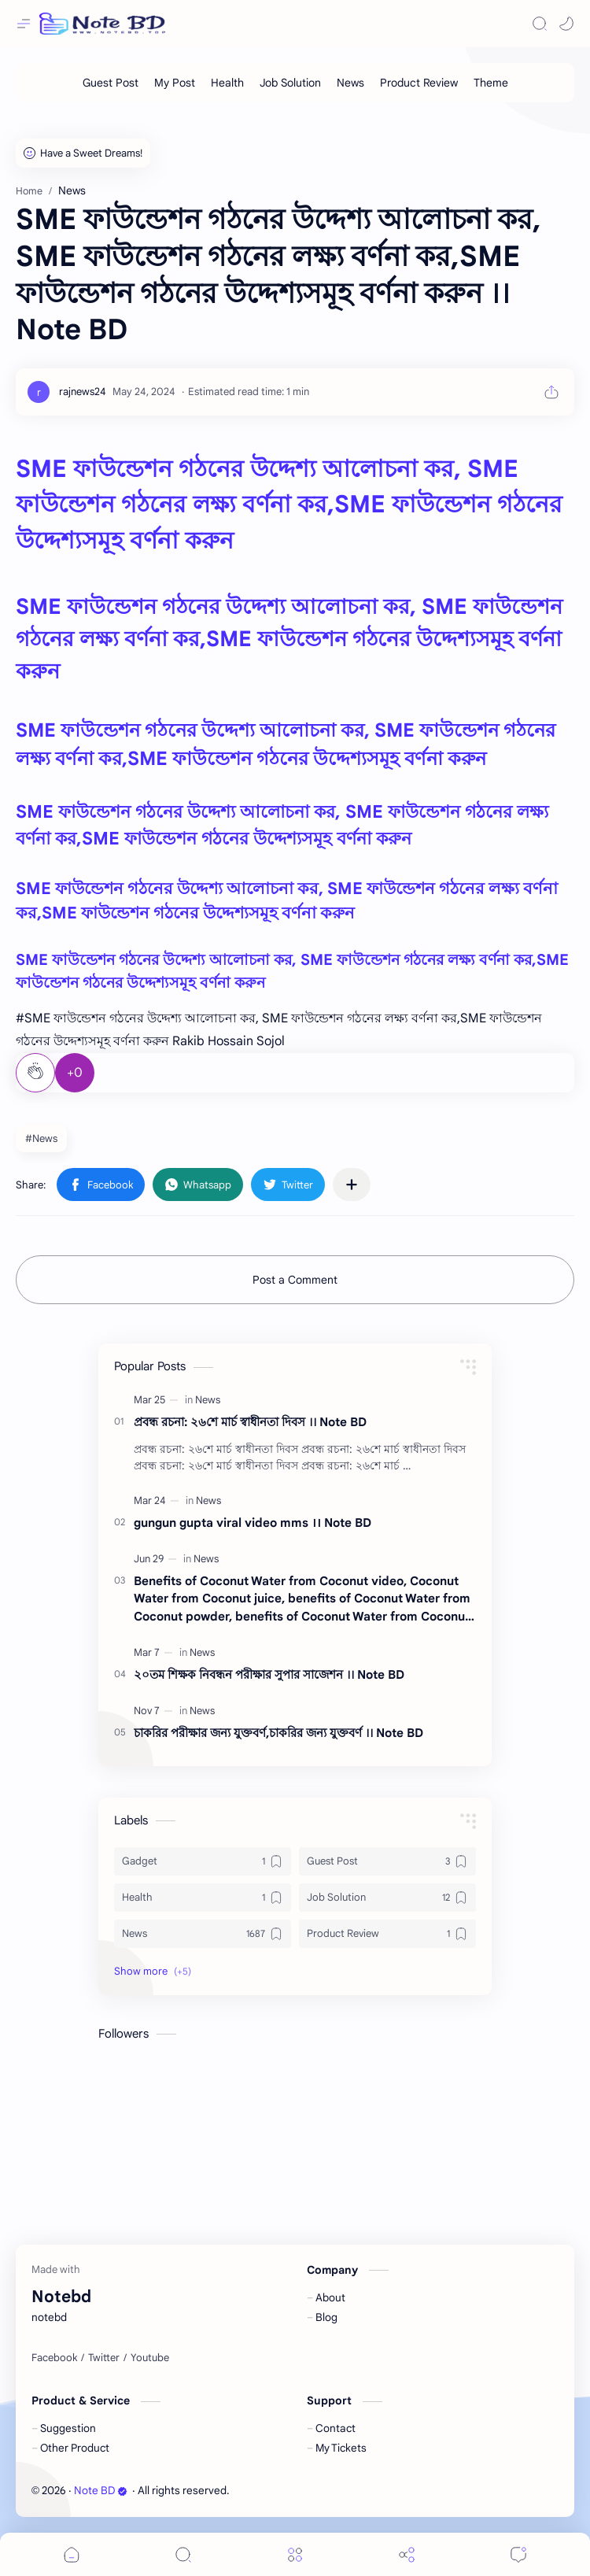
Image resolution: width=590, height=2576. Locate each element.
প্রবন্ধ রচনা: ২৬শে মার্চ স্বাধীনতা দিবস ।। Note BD (250, 1421)
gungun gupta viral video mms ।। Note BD (252, 1522)
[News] (350, 82)
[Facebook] (54, 2358)
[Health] (227, 82)
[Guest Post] (110, 82)
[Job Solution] (290, 82)
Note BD (100, 2490)
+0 (75, 1073)
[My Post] (174, 82)
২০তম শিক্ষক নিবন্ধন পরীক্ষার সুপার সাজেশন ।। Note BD (269, 1674)
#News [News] (41, 1138)
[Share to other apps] (352, 1184)
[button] (566, 23)
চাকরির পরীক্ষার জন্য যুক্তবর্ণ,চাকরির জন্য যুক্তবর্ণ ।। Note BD (278, 1732)
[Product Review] (419, 82)
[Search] (539, 23)
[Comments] (518, 2554)
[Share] (406, 2554)
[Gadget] (202, 1861)
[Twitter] (104, 2358)
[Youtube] (150, 2358)
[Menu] (295, 2554)
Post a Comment (295, 1280)
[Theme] (491, 82)
